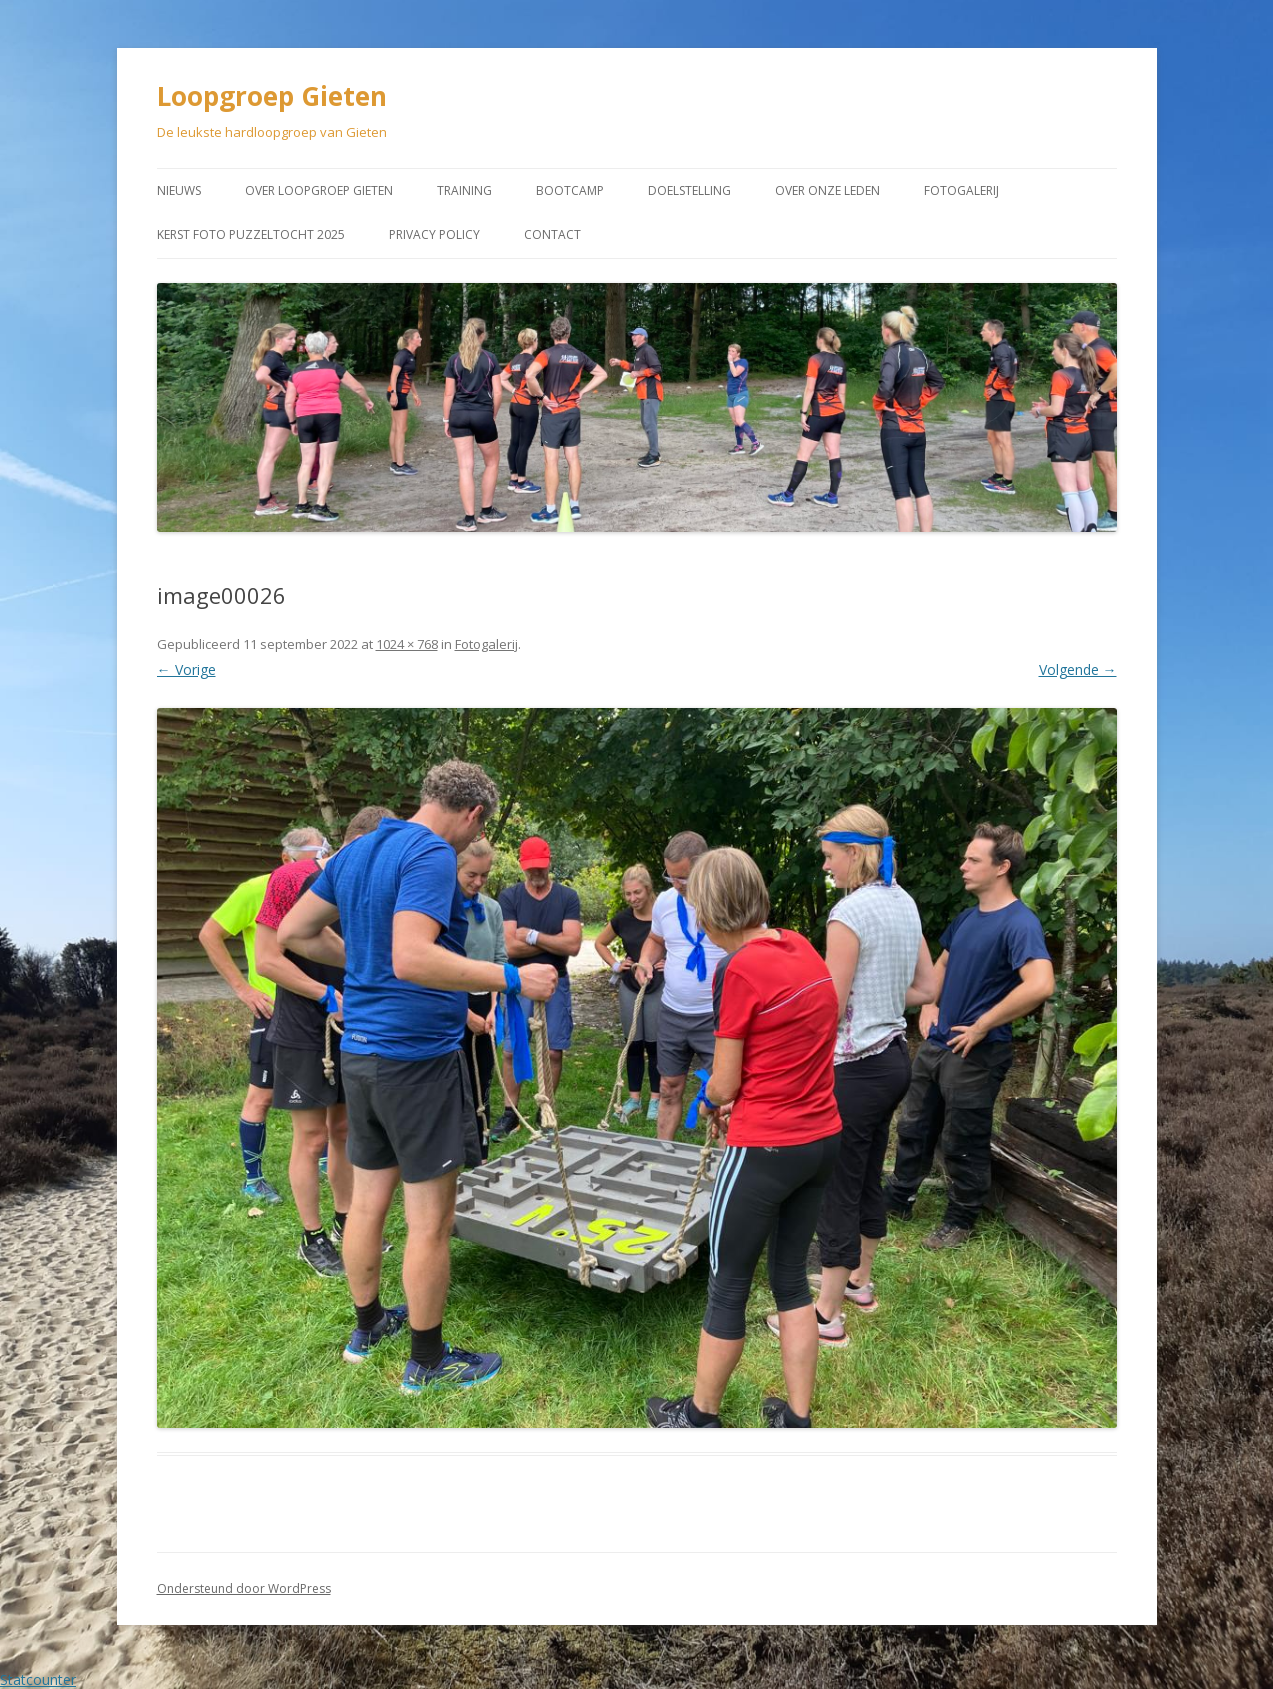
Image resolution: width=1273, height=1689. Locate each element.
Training (464, 190)
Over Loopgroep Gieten (319, 190)
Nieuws (179, 190)
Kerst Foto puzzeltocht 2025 (251, 234)
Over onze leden (827, 190)
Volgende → (1078, 669)
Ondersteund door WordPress (244, 1588)
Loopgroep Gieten (272, 96)
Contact (552, 234)
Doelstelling (689, 190)
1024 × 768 (407, 644)
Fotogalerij (961, 190)
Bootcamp (570, 190)
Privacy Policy (434, 234)
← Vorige (186, 669)
